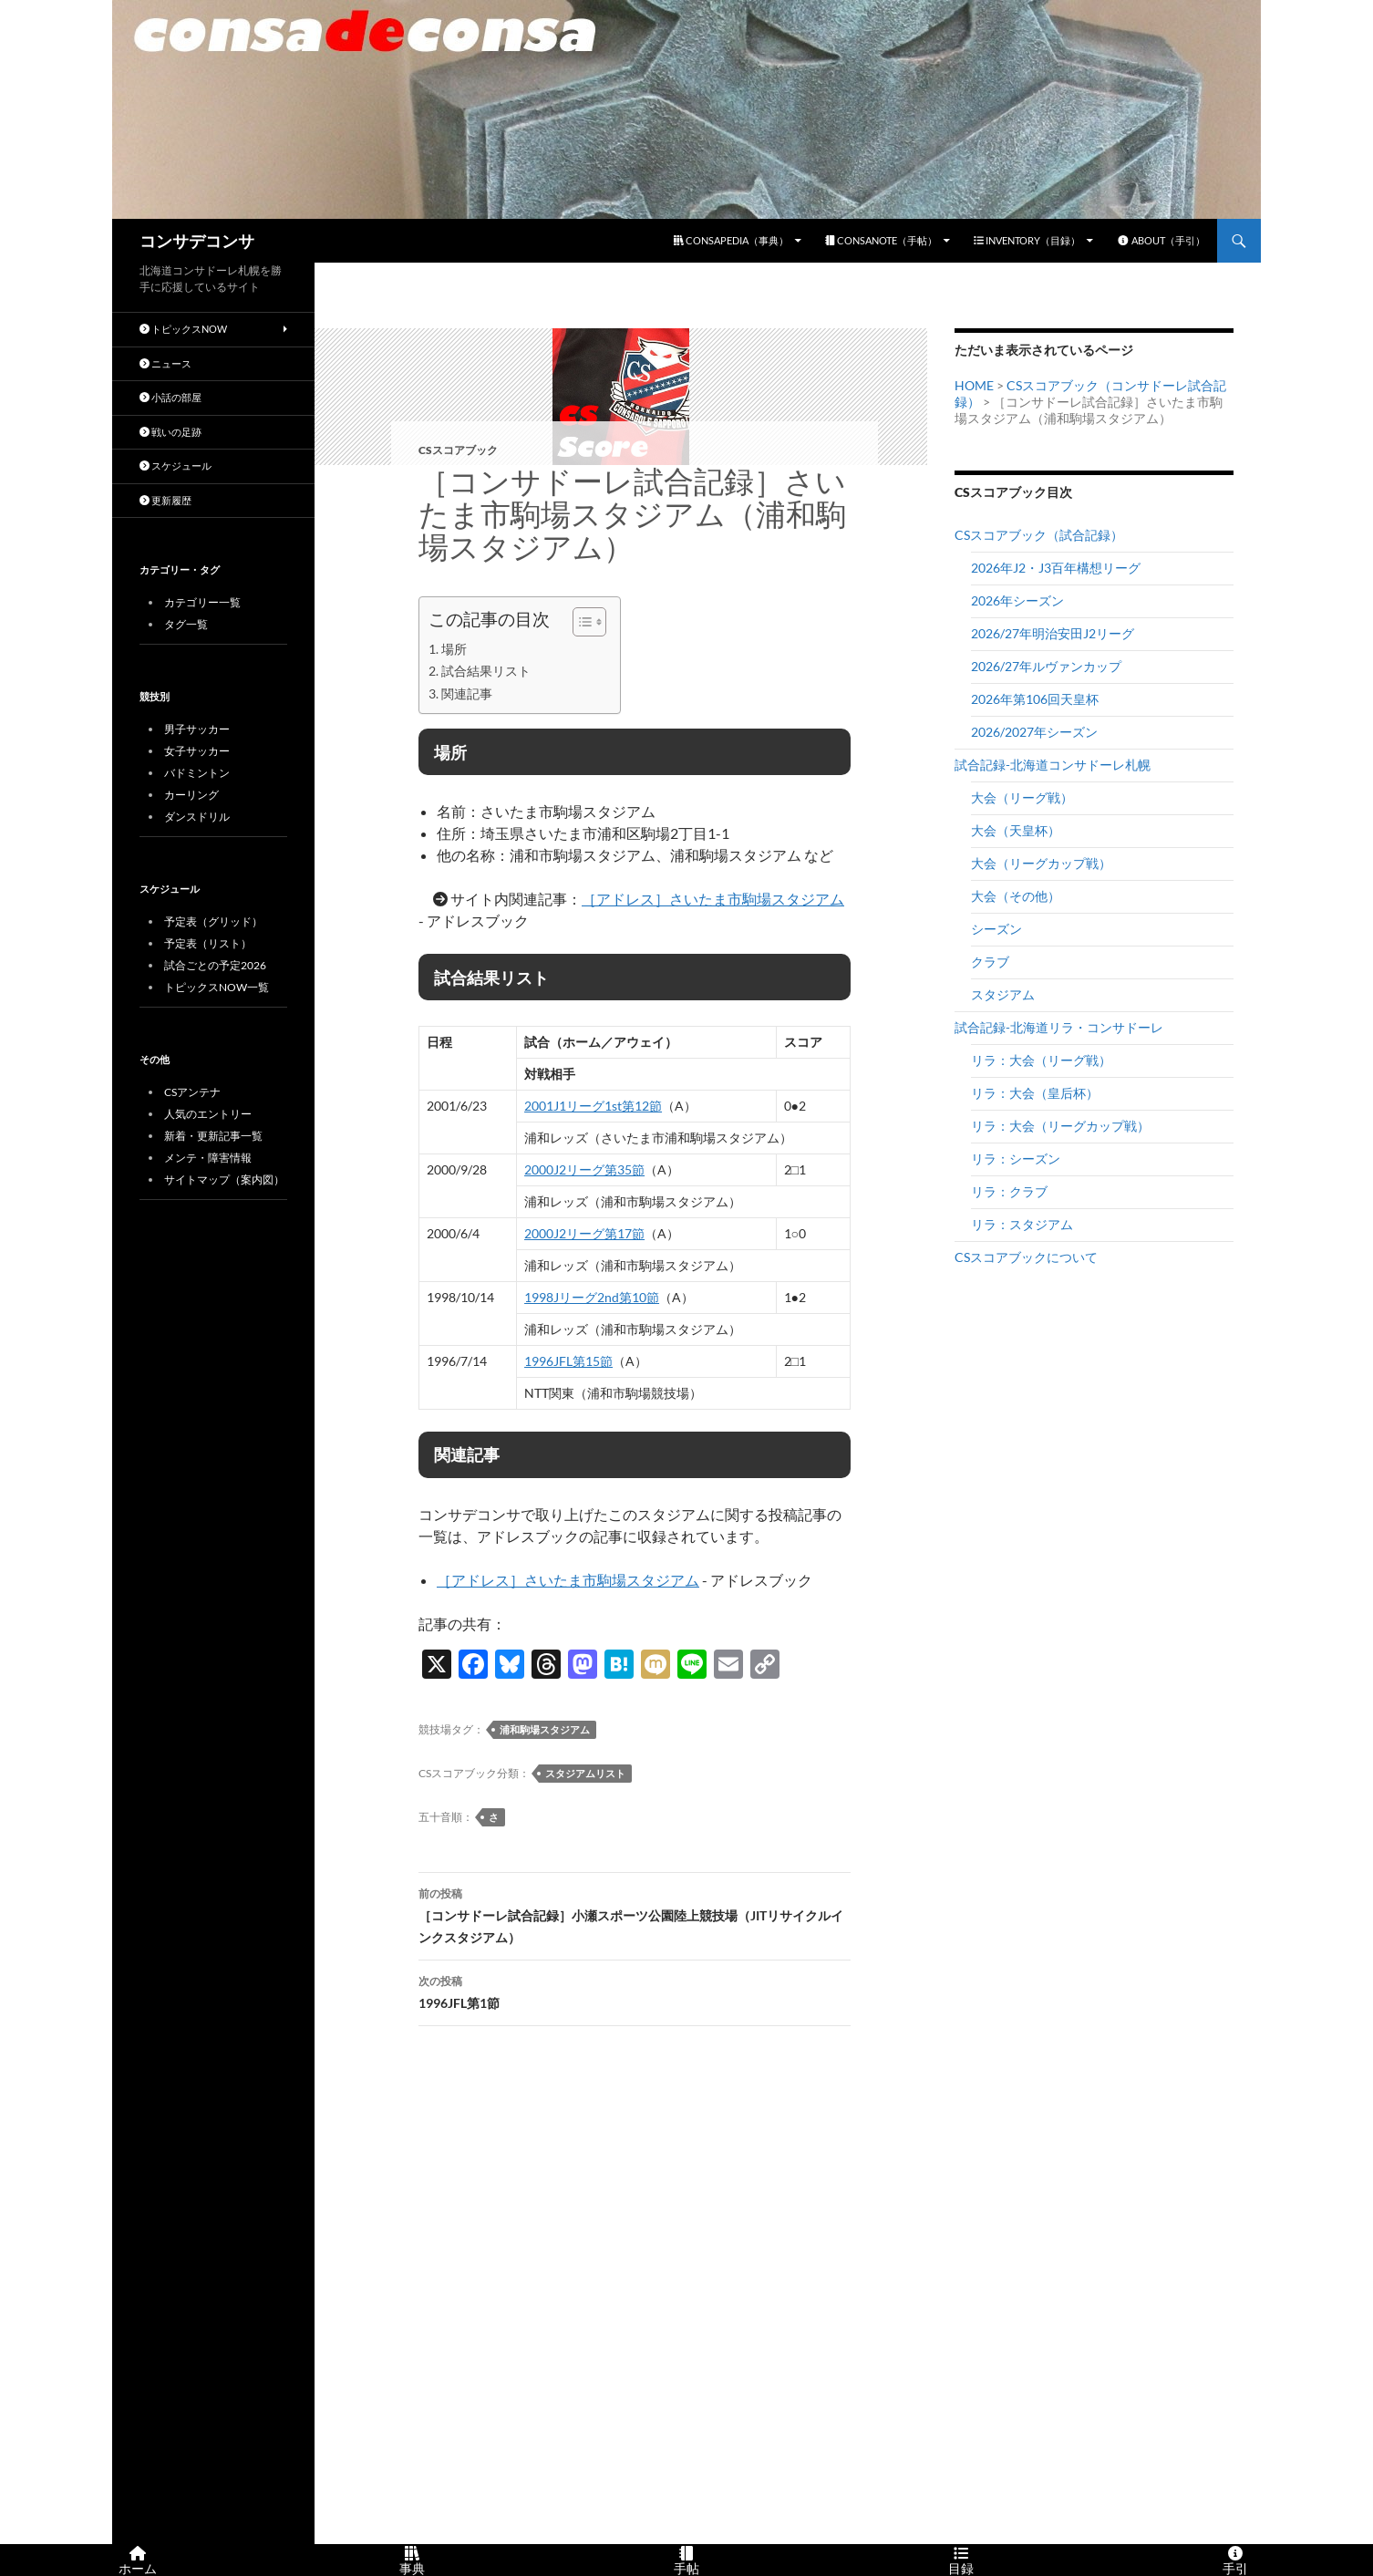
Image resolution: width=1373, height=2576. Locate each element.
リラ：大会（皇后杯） (1035, 1093)
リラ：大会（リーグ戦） (1041, 1060)
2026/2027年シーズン (1034, 732)
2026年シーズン (1017, 600)
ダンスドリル (197, 816)
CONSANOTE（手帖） (881, 240)
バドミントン (197, 773)
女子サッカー (197, 751)
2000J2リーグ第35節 (584, 1169)
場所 (454, 649)
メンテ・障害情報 (208, 1157)
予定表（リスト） (208, 943)
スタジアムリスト (585, 1773)
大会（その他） (1015, 896)
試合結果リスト (486, 670)
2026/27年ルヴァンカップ (1046, 666)
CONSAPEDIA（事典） (731, 240)
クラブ (990, 961)
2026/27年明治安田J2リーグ (1052, 633)
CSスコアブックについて (1026, 1257)
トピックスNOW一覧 (216, 987)
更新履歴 (165, 500)
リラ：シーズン (1015, 1158)
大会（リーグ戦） (1022, 797)
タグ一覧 (186, 624)
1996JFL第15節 (568, 1361)
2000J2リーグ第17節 (584, 1233)
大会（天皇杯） (1015, 830)
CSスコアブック (458, 450)
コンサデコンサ (196, 241)
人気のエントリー (208, 1114)
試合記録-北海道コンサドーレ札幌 (1053, 764)
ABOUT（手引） (1161, 240)
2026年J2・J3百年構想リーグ (1056, 567)
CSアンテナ (192, 1092)
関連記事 (466, 693)
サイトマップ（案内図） (224, 1179)
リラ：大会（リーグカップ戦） (1060, 1125)
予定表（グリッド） (213, 921)
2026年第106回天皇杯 (1035, 699)
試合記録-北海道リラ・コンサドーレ (1059, 1027)
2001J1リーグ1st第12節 (593, 1105)
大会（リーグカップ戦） (1041, 863)
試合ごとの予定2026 (215, 965)
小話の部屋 (170, 397)
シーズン (996, 928)
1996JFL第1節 (634, 1991)
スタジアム (1003, 994)
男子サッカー (197, 729)
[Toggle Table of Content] (580, 621)
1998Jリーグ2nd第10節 (591, 1297)
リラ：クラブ (1009, 1191)
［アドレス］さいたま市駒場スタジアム (713, 898)
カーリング (191, 795)
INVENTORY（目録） (1027, 240)
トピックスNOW (183, 329)
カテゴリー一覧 (202, 602)
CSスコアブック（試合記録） (1039, 535)
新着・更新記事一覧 (213, 1136)
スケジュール (175, 465)
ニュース (165, 363)
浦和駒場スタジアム (545, 1729)
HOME (974, 385)
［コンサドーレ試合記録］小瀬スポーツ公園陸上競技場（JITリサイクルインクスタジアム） (634, 1914)
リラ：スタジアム (1022, 1224)
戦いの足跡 (170, 432)
